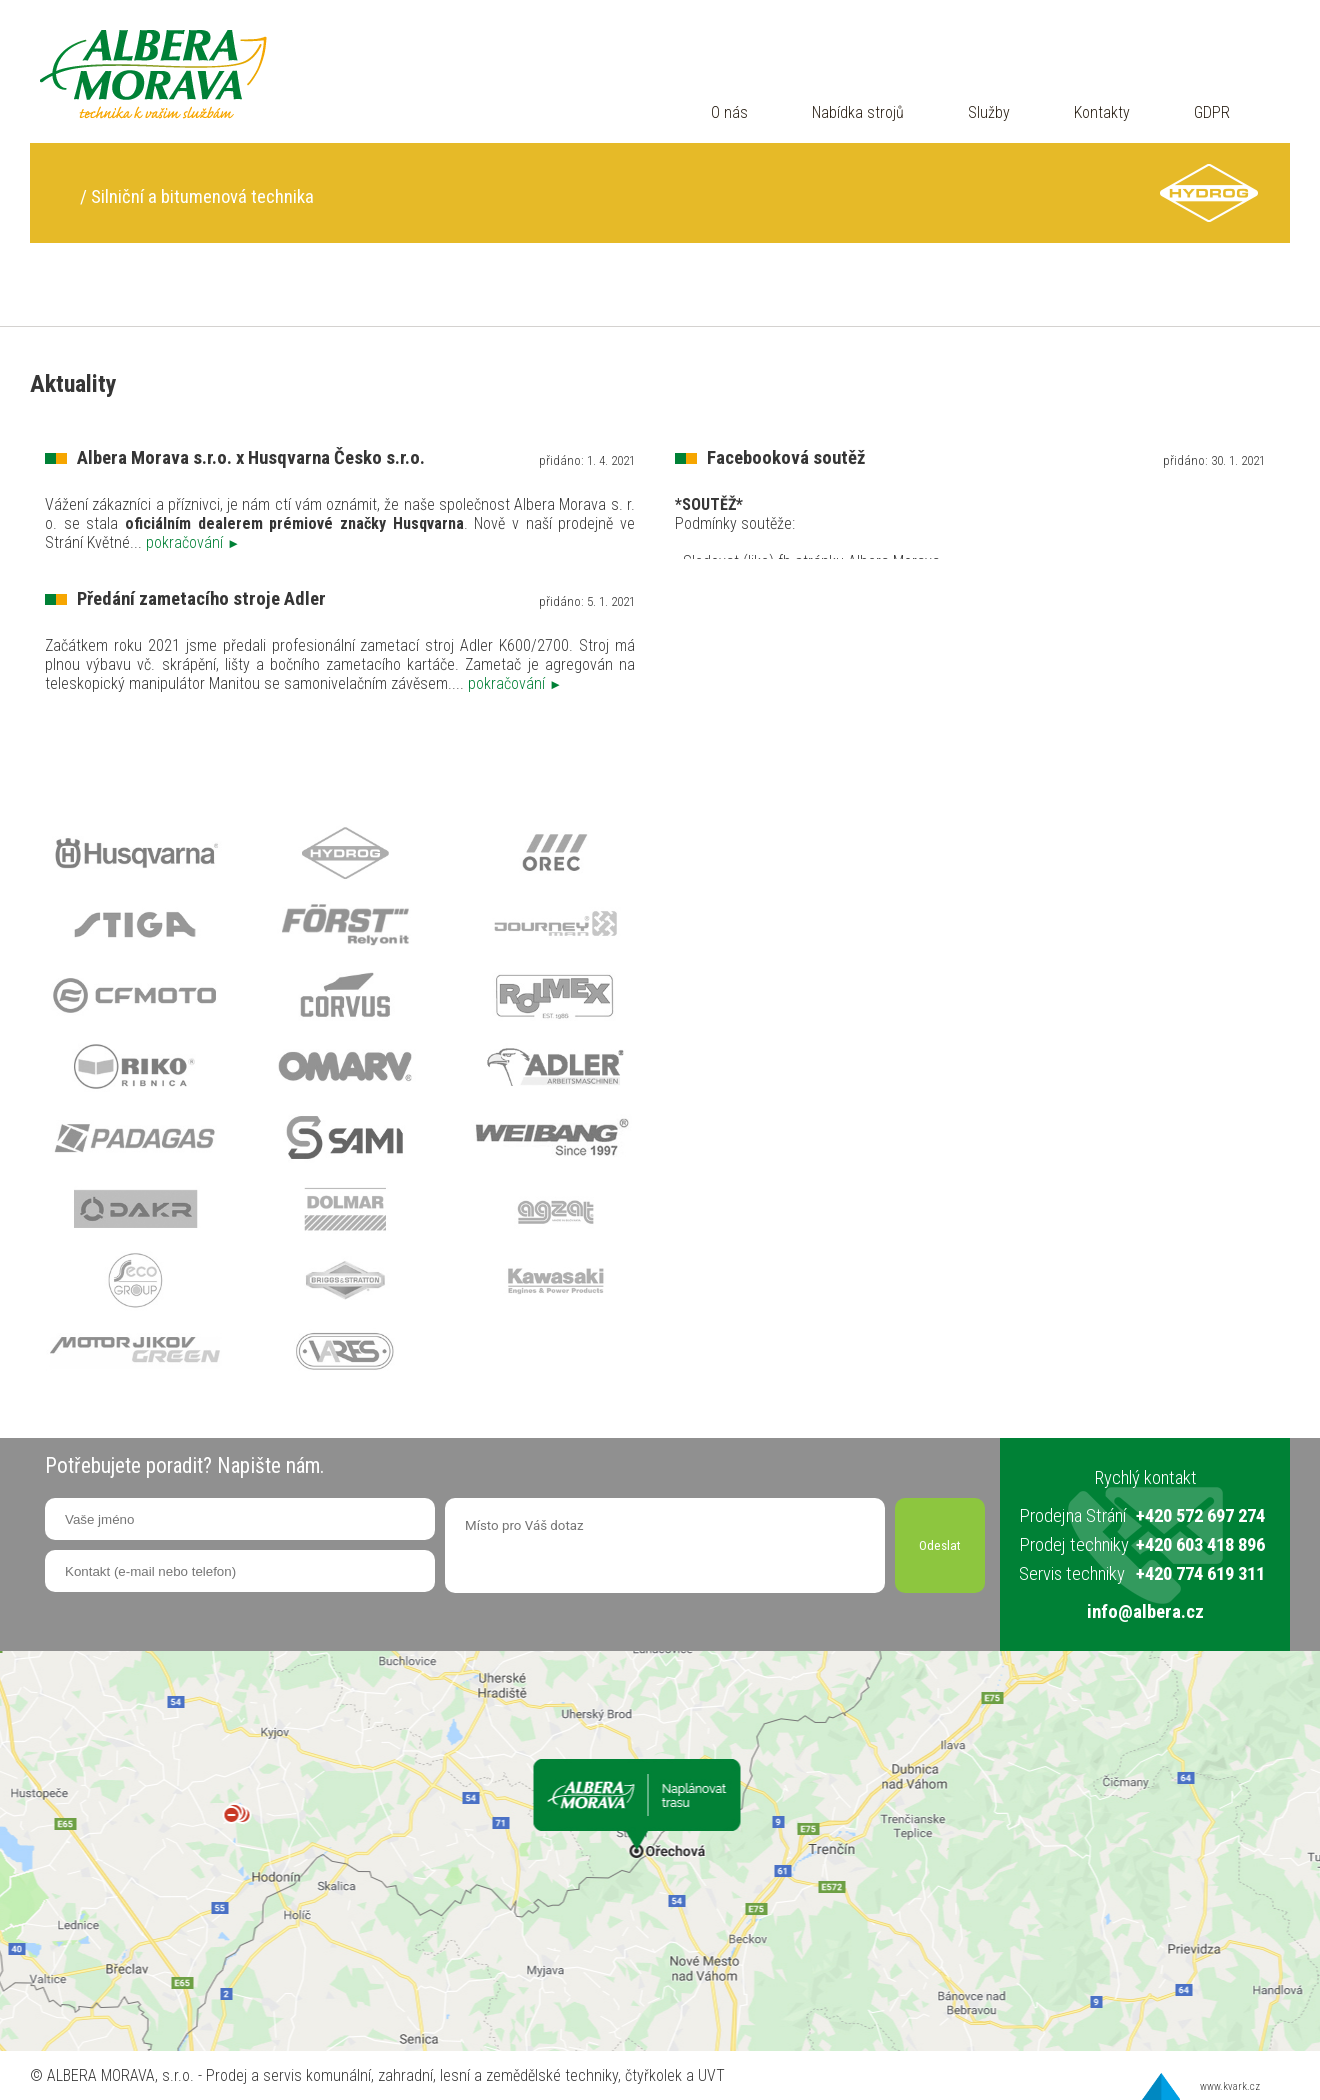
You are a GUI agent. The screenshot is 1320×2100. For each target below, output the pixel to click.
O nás (729, 112)
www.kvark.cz (1230, 2086)
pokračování (193, 542)
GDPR (1212, 112)
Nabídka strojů (858, 112)
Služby (989, 112)
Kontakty (1102, 112)
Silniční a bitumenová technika (202, 197)
